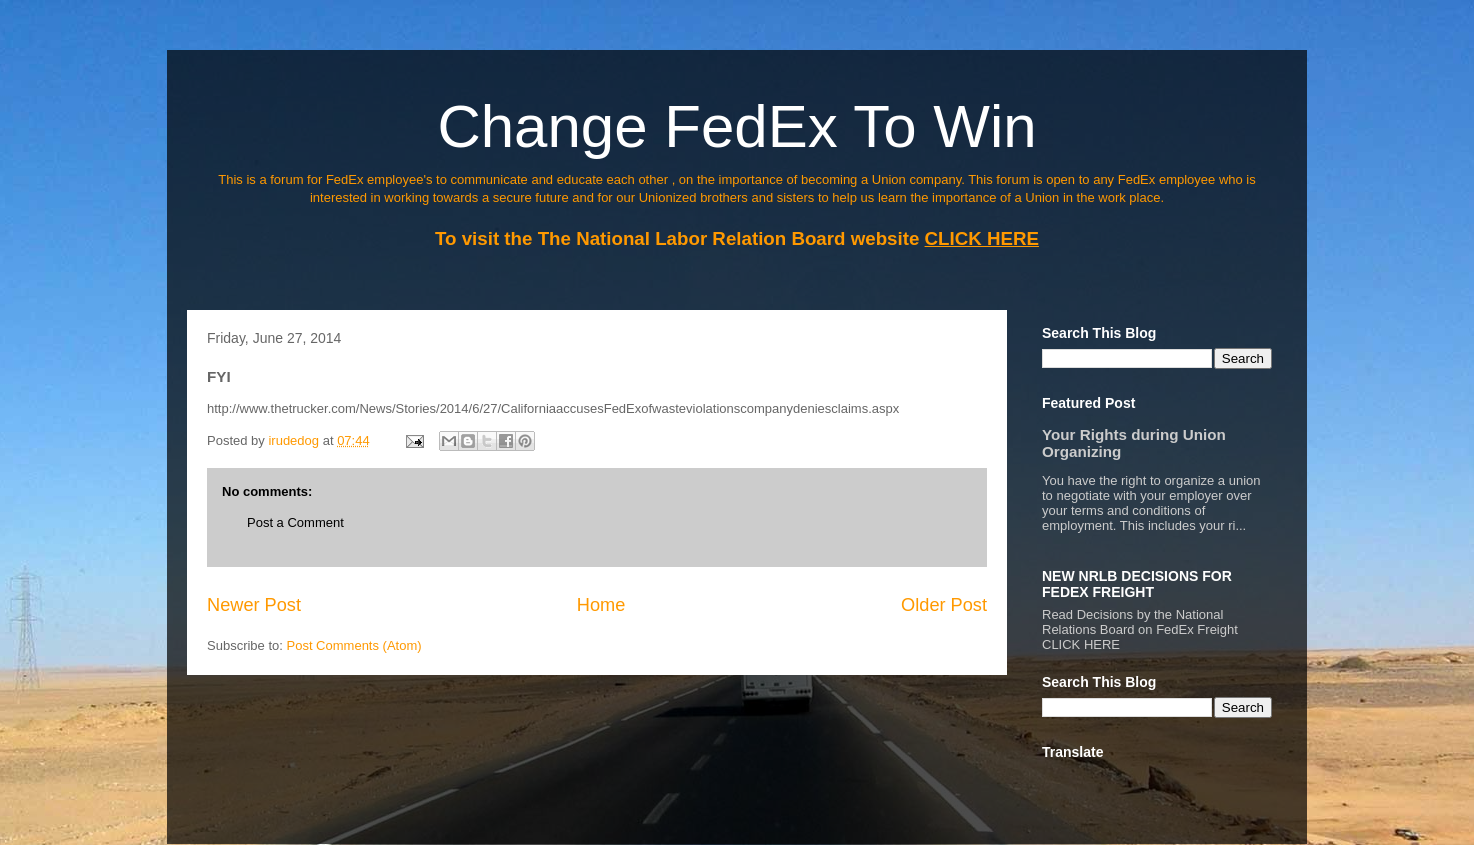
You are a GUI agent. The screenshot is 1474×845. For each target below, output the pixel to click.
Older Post (944, 605)
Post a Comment (295, 522)
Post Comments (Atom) (354, 645)
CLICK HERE (1081, 644)
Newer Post (254, 605)
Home (601, 605)
